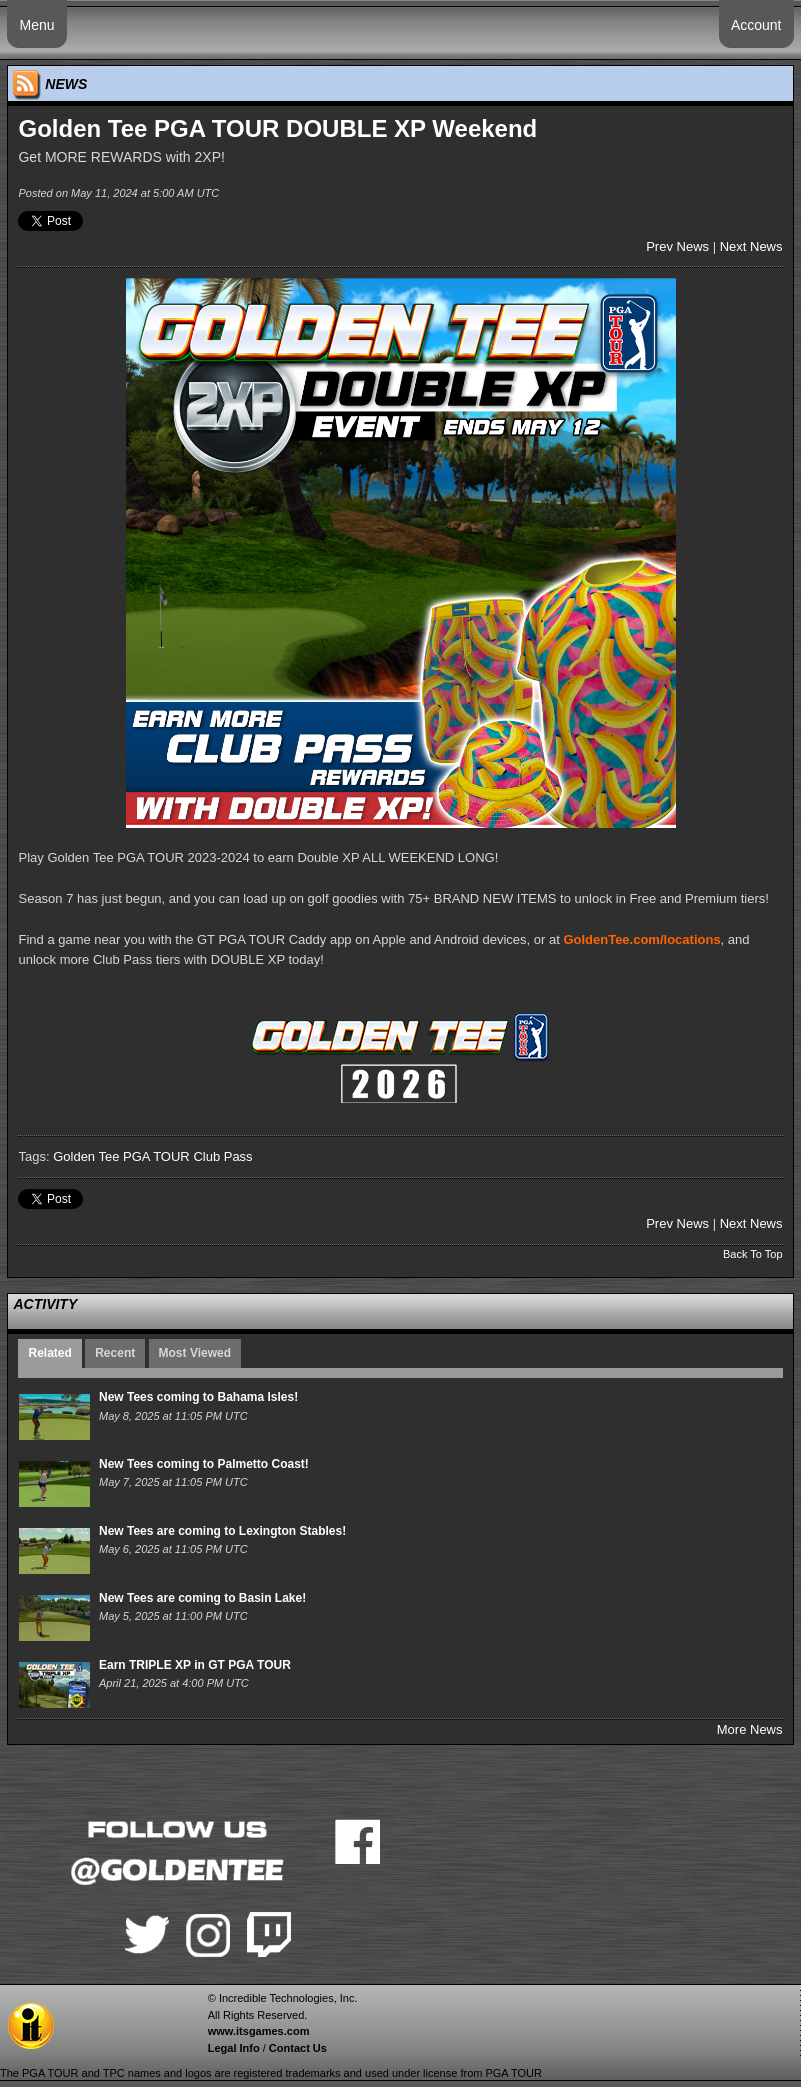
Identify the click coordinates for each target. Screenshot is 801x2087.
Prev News (677, 246)
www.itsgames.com (259, 2031)
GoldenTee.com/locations (641, 939)
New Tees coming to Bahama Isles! (198, 1397)
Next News (751, 246)
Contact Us (298, 2048)
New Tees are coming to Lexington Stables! (222, 1531)
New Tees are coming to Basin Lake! (202, 1598)
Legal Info (234, 2048)
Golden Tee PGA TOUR (121, 1156)
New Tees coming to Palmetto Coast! (204, 1464)
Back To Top (753, 1254)
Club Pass (222, 1156)
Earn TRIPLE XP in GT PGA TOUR (195, 1665)
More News (750, 1729)
